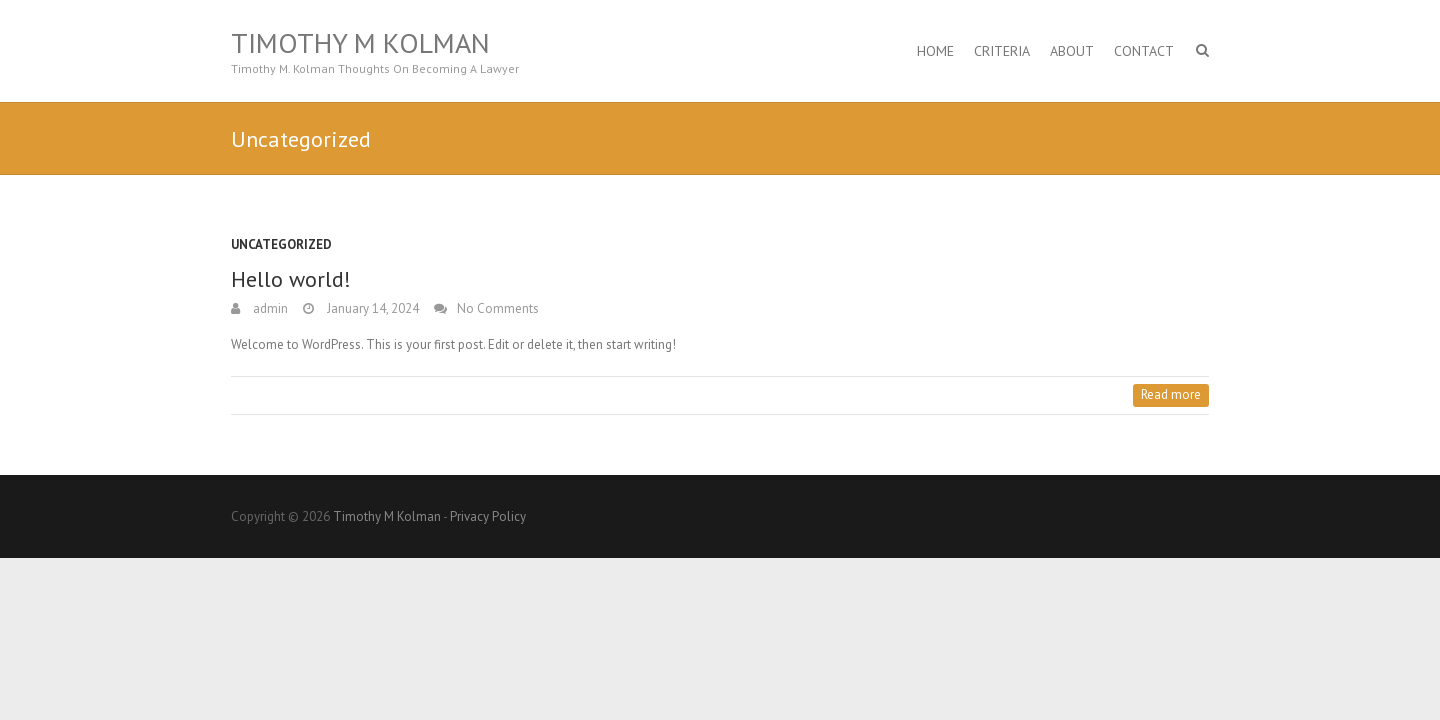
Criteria (1002, 51)
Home (935, 51)
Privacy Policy (488, 516)
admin (269, 308)
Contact (1144, 51)
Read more (1171, 394)
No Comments (498, 308)
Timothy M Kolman (360, 43)
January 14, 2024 (371, 308)
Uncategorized (281, 244)
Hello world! (291, 279)
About (1072, 51)
